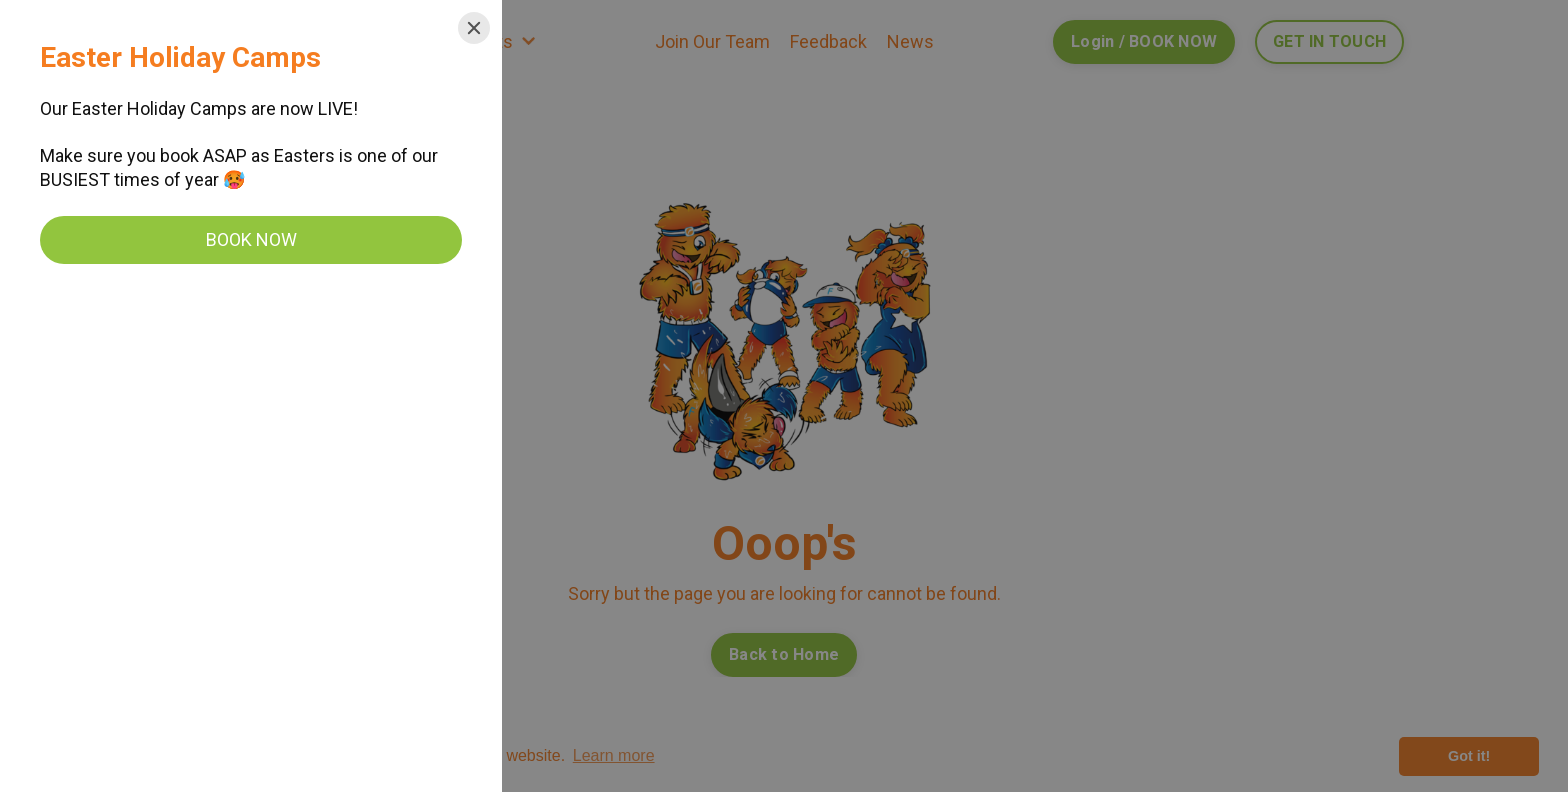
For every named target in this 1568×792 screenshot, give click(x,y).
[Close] (474, 28)
